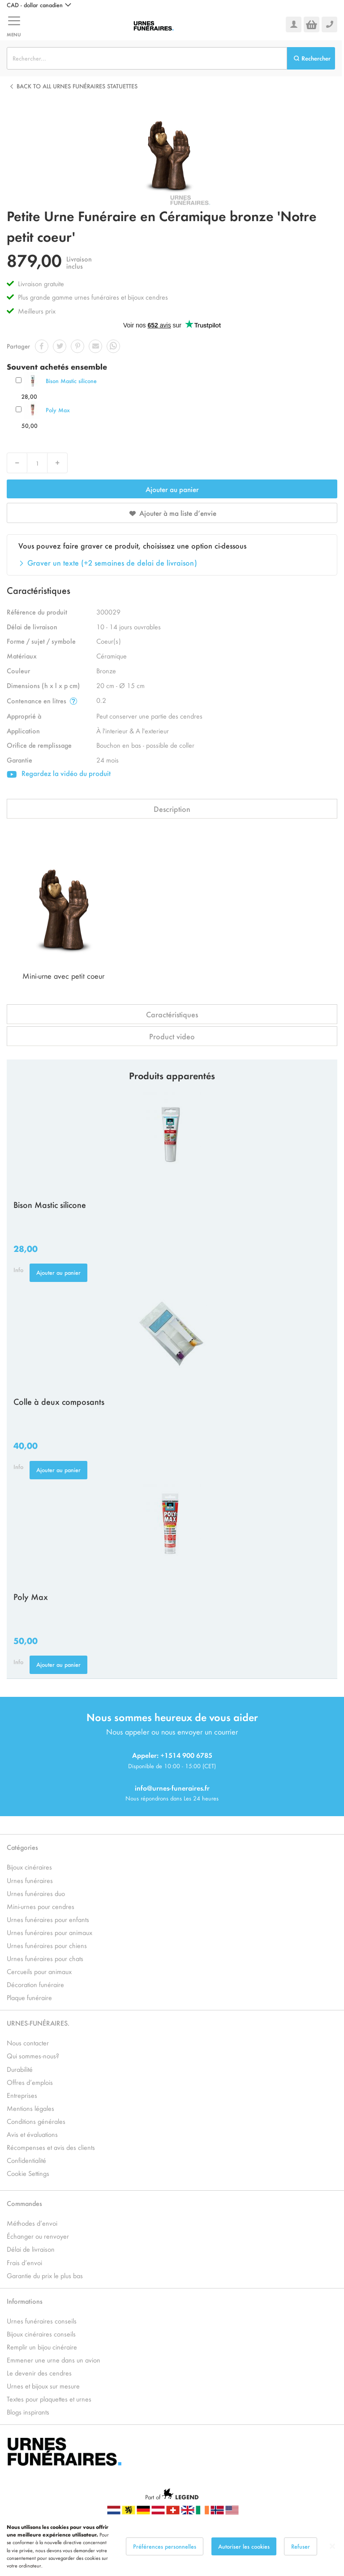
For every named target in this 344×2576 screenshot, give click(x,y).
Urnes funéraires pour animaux (49, 1932)
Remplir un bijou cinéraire (42, 2346)
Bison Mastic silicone (71, 380)
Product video (172, 1036)
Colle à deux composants (58, 1401)
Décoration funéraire (35, 1984)
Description (172, 808)
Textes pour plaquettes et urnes (49, 2398)
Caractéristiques (172, 1014)
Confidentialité (26, 2160)
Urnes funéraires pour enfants (48, 1919)
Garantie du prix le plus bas (45, 2275)
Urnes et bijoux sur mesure (43, 2385)
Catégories (22, 1847)
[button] (39, 5)
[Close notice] (332, 2546)
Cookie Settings (28, 2173)
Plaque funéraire (29, 1997)
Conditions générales (36, 2121)
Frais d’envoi (24, 2262)
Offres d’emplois (30, 2082)
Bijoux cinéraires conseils (41, 2333)
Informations (25, 2301)
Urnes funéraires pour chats (45, 1958)
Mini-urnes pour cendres (40, 1906)
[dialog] (172, 2546)
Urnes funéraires (30, 1880)
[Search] (311, 58)
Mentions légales (30, 2108)
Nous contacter (28, 2042)
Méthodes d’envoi (32, 2222)
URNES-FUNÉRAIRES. (38, 2022)
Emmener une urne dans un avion (53, 2359)
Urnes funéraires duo (36, 1893)
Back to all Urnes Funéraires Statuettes (77, 86)
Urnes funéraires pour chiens (47, 1945)
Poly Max (58, 409)
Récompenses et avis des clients (51, 2147)
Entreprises (22, 2095)
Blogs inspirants (28, 2411)
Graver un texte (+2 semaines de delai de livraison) (112, 562)
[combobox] (147, 58)
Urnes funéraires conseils (42, 2320)
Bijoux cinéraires (29, 1866)
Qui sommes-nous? (33, 2055)
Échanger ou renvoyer (38, 2235)
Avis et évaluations (32, 2134)
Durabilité (20, 2069)
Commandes (24, 2203)
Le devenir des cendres (39, 2372)
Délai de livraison (31, 2248)
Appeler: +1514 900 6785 (172, 1755)
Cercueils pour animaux (39, 1971)
